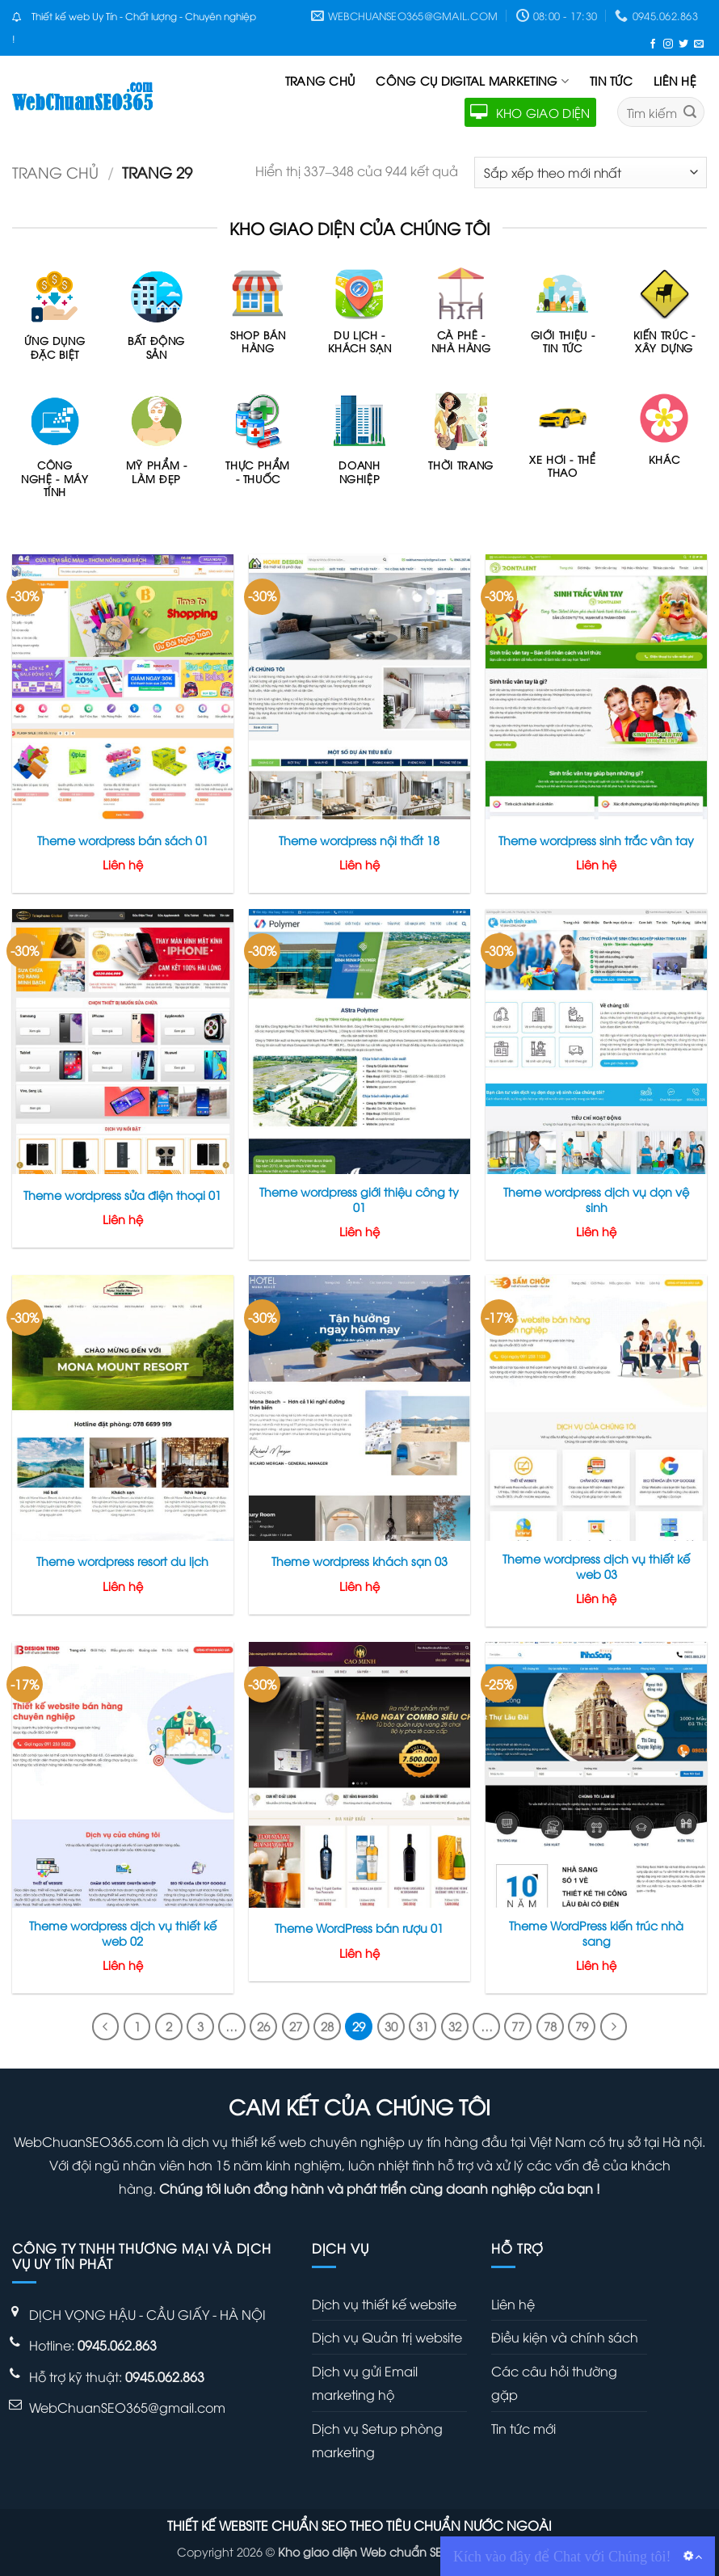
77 (517, 2026)
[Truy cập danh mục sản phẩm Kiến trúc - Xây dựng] (664, 318)
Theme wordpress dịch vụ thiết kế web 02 (123, 1933)
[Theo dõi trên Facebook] (653, 43)
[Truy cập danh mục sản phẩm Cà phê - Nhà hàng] (461, 318)
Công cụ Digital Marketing (472, 81)
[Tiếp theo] (614, 2026)
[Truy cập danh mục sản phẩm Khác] (664, 437)
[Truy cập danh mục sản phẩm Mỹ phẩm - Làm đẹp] (157, 446)
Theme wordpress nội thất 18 (359, 840)
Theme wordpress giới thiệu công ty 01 (359, 1199)
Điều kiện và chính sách (564, 2337)
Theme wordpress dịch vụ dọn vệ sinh (596, 1199)
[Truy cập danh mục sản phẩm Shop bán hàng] (258, 318)
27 (295, 2026)
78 (550, 2026)
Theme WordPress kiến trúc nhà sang (596, 1933)
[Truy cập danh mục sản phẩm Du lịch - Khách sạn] (359, 318)
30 (391, 2026)
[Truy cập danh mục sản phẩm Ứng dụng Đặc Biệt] (55, 322)
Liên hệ (675, 80)
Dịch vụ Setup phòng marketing (377, 2439)
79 (581, 2026)
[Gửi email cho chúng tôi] (699, 43)
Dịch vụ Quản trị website (387, 2337)
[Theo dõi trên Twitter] (683, 43)
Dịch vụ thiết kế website (384, 2304)
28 (327, 2026)
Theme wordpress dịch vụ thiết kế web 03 (596, 1566)
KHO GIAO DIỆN (530, 112)
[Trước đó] (106, 2026)
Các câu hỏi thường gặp (554, 2382)
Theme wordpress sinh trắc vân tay (596, 840)
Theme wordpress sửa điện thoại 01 (122, 1195)
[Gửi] (690, 112)
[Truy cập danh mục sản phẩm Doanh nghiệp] (359, 446)
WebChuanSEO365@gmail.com (127, 2407)
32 (454, 2026)
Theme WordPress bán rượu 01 (359, 1928)
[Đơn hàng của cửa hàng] (590, 172)
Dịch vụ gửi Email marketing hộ (365, 2382)
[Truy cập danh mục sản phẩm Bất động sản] (157, 322)
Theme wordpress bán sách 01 (122, 840)
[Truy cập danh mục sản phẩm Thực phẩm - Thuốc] (258, 446)
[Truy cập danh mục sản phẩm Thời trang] (461, 439)
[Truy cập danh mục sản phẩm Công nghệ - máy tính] (55, 453)
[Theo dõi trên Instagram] (668, 43)
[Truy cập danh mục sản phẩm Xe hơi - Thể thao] (562, 443)
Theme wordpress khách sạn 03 (359, 1561)
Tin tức (611, 80)
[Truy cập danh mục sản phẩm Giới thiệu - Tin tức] (562, 318)
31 (422, 2026)
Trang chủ (320, 80)
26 (263, 2026)
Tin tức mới (523, 2428)
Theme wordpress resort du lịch (122, 1561)
